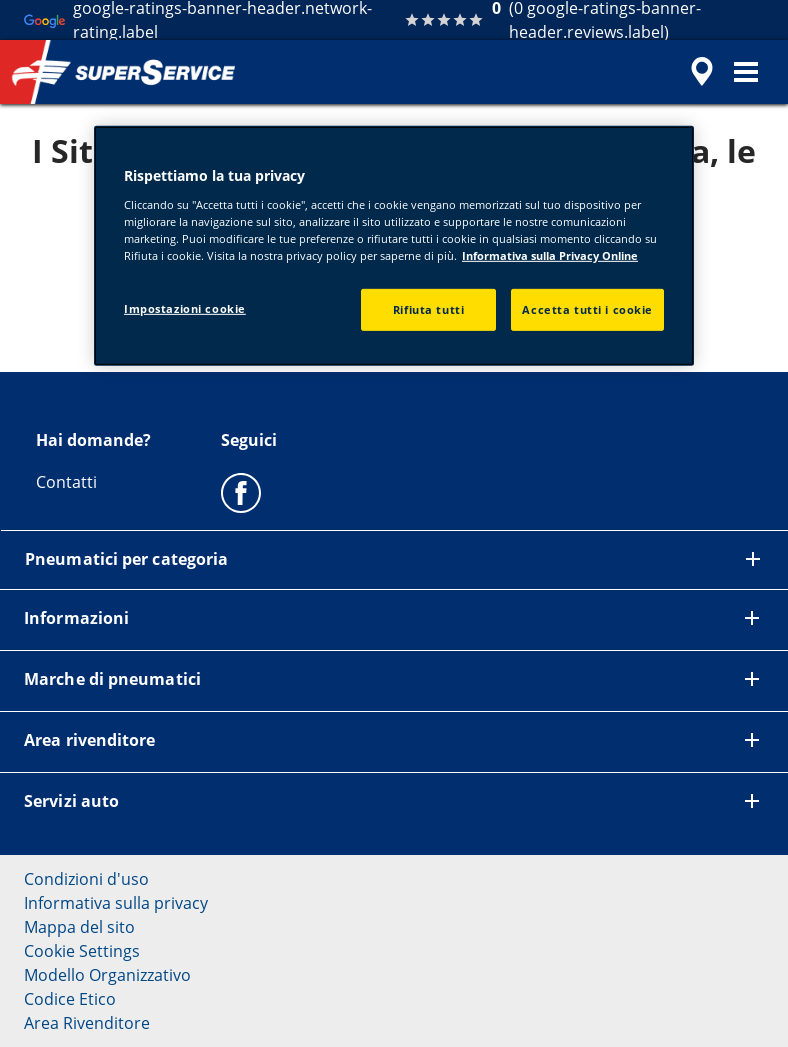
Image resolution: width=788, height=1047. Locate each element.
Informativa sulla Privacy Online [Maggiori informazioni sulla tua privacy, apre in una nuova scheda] (550, 255)
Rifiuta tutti (428, 309)
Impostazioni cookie (185, 308)
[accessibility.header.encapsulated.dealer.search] (699, 72)
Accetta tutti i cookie (587, 309)
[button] (746, 72)
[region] (394, 246)
